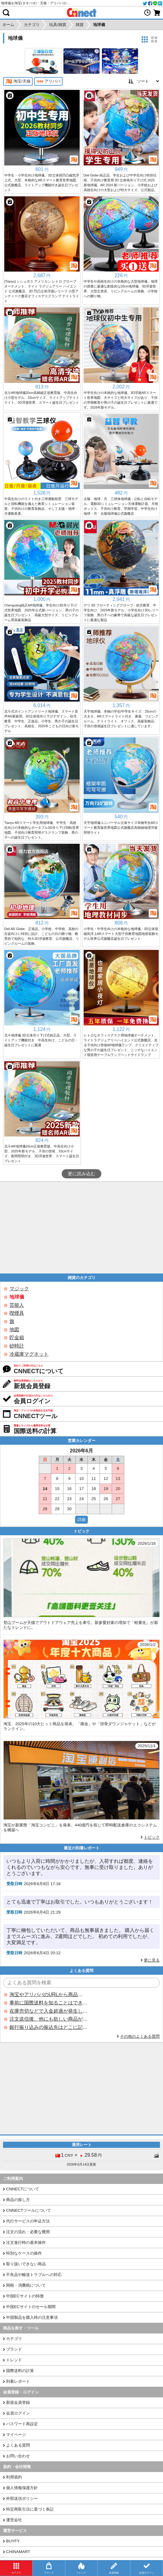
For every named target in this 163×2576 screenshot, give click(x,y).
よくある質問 (18, 2445)
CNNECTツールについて (28, 2210)
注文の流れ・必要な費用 (28, 2231)
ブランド (14, 2349)
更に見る (152, 1960)
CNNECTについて (22, 2189)
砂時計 (16, 1345)
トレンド (14, 2360)
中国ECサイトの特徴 (25, 2296)
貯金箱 (16, 1337)
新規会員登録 (18, 2402)
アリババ (48, 81)
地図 (14, 1329)
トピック (152, 1837)
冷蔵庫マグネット (29, 1354)
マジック (19, 1288)
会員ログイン (18, 2413)
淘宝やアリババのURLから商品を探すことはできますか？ (48, 1994)
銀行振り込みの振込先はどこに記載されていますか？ (48, 2027)
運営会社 (14, 2520)
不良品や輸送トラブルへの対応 (34, 2274)
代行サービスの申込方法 (28, 2221)
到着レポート (18, 2381)
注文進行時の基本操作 (26, 2242)
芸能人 (16, 1305)
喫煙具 (16, 1313)
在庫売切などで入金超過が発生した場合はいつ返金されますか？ (48, 2011)
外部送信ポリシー (22, 2498)
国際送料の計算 (20, 2370)
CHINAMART (18, 2551)
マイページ (16, 2434)
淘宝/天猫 (18, 81)
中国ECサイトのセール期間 (31, 2306)
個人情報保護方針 (22, 2487)
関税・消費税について (26, 2285)
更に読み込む (81, 1173)
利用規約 (14, 2477)
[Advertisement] (81, 1227)
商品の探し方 (18, 2199)
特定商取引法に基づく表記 (30, 2509)
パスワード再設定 (22, 2424)
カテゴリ (14, 2338)
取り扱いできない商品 (26, 2264)
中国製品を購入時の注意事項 (32, 2317)
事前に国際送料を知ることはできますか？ (48, 2002)
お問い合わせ (18, 2456)
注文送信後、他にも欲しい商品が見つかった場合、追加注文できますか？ (48, 2019)
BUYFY (13, 2541)
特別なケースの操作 (24, 2253)
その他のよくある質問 (140, 2036)
